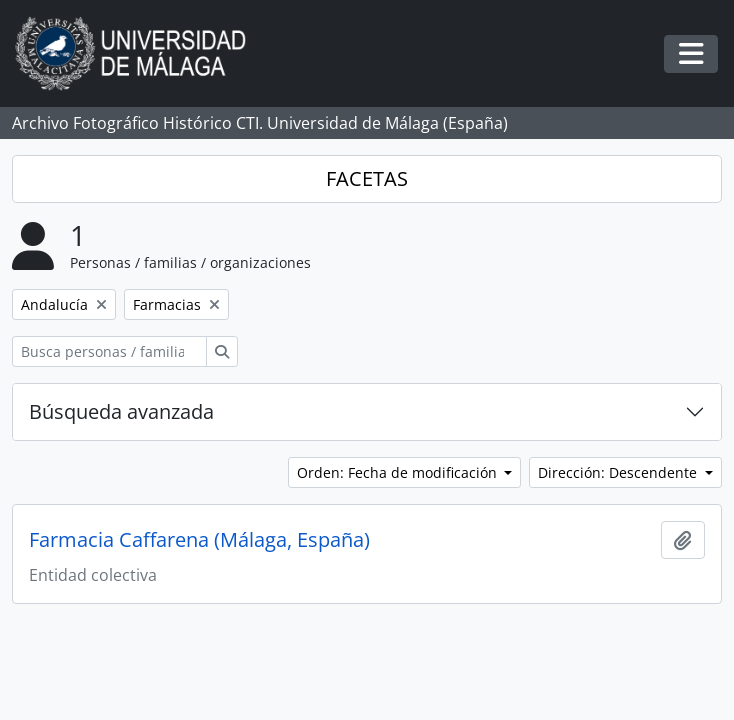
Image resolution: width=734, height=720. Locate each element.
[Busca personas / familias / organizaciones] (109, 351)
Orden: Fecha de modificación (399, 472)
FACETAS (367, 178)
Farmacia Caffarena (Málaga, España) (199, 540)
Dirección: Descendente (619, 472)
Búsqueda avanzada (121, 411)
